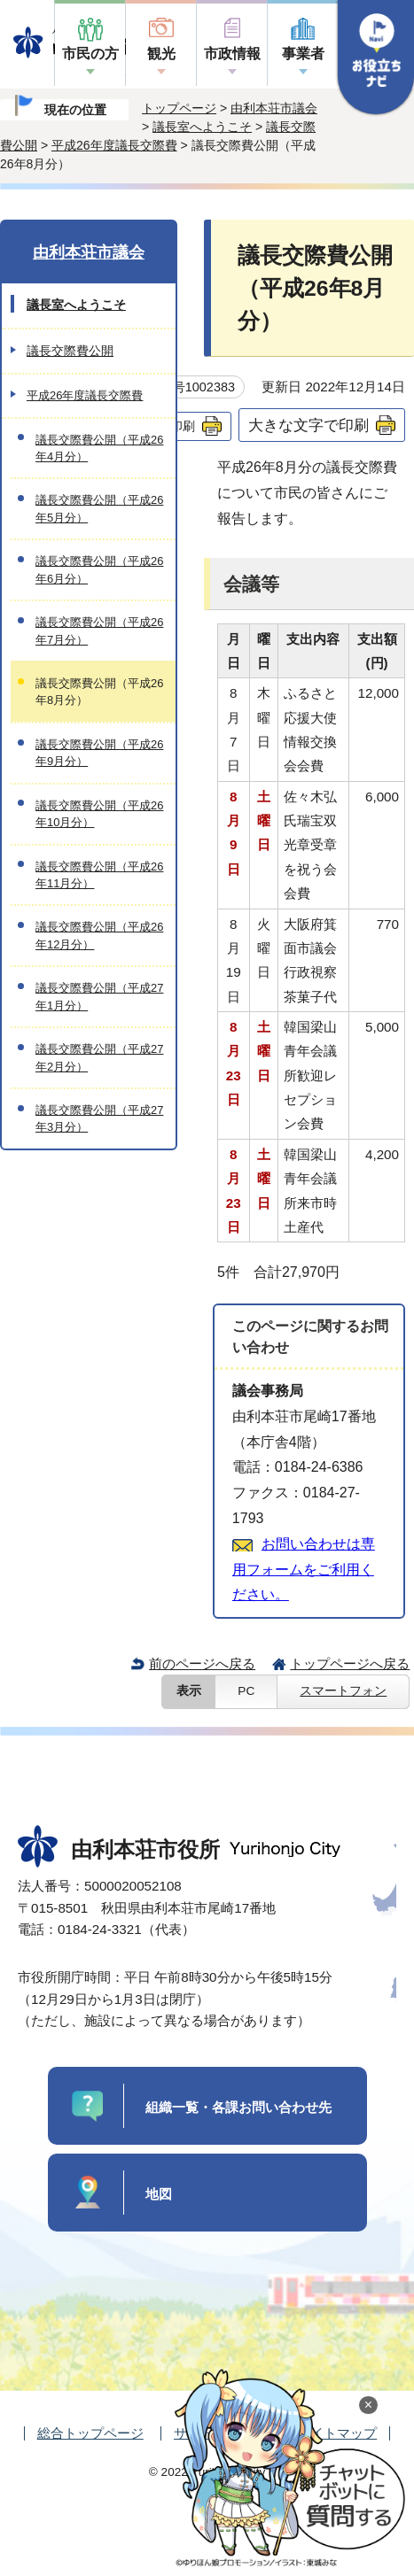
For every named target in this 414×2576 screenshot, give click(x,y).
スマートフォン (343, 1691)
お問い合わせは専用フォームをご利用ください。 (303, 1569)
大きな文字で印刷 (308, 425)
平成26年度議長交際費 (114, 145)
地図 (158, 2193)
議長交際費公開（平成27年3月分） (99, 1118)
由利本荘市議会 (273, 108)
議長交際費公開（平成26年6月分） (99, 569)
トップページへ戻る (350, 1663)
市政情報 (232, 53)
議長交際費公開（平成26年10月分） (99, 814)
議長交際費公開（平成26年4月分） (99, 448)
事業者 (303, 53)
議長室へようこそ (202, 127)
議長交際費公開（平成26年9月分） (99, 753)
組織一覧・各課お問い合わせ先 (238, 2107)
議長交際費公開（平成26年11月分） (99, 875)
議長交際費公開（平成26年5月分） (99, 508)
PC (246, 1691)
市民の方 (90, 53)
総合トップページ (90, 2433)
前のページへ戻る (202, 1663)
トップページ (179, 108)
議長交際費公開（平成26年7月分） (99, 630)
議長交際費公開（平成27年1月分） (99, 996)
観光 (161, 53)
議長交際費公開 (70, 351)
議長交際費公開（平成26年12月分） (99, 935)
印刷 (182, 426)
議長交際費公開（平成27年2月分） (99, 1057)
